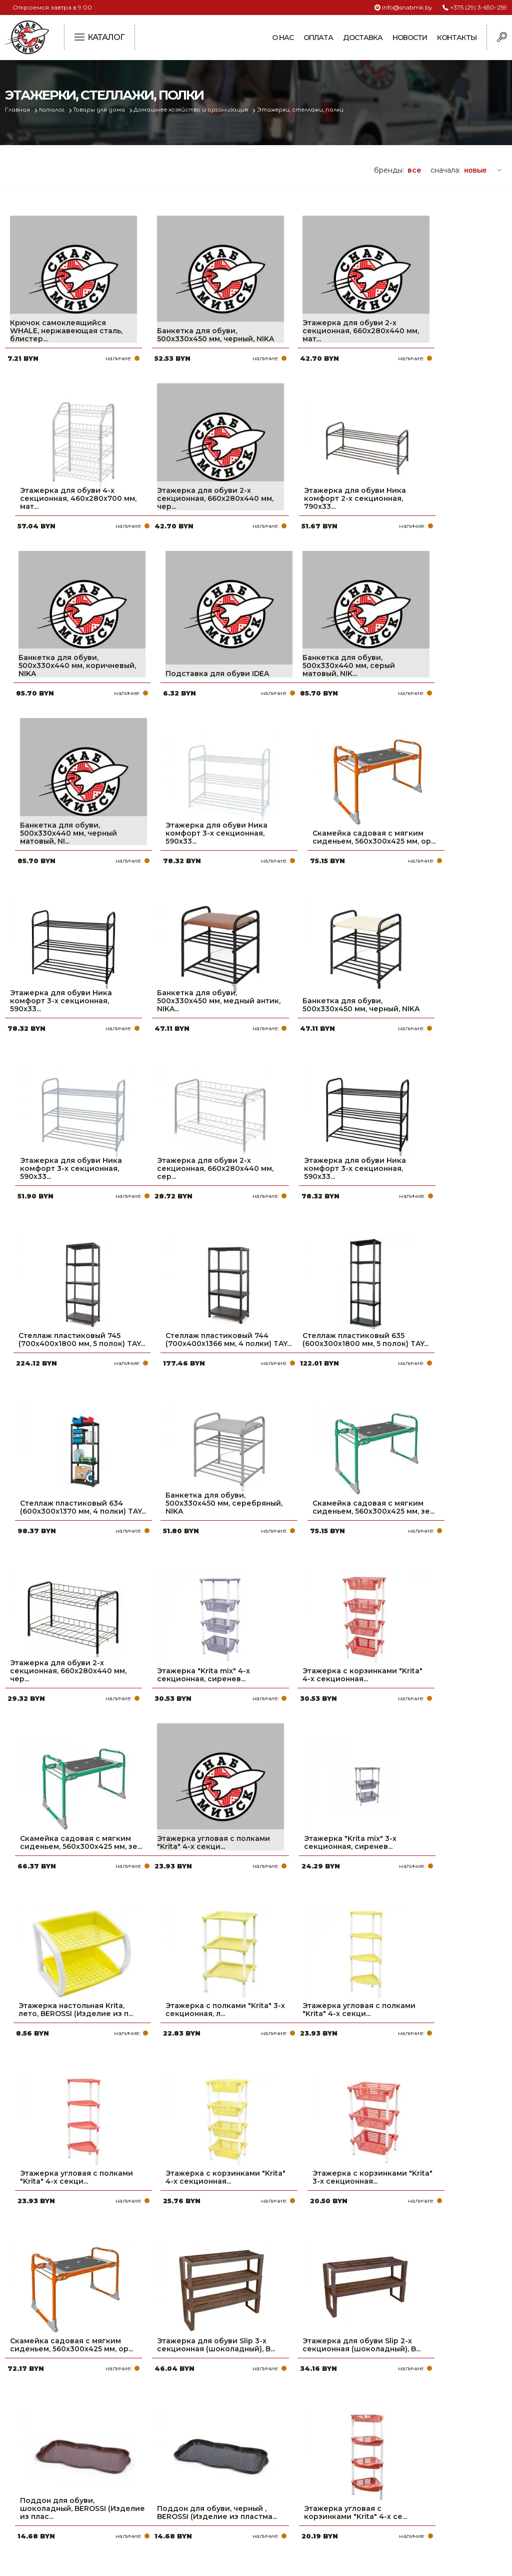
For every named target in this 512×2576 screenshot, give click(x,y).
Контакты (456, 37)
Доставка (362, 37)
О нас (283, 37)
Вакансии (210, 2510)
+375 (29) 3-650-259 (478, 7)
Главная (18, 110)
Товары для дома (101, 110)
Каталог (53, 110)
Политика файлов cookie (47, 2497)
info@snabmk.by (407, 7)
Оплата (318, 37)
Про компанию (221, 2430)
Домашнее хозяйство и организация (194, 110)
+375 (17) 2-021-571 (402, 2446)
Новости (409, 37)
